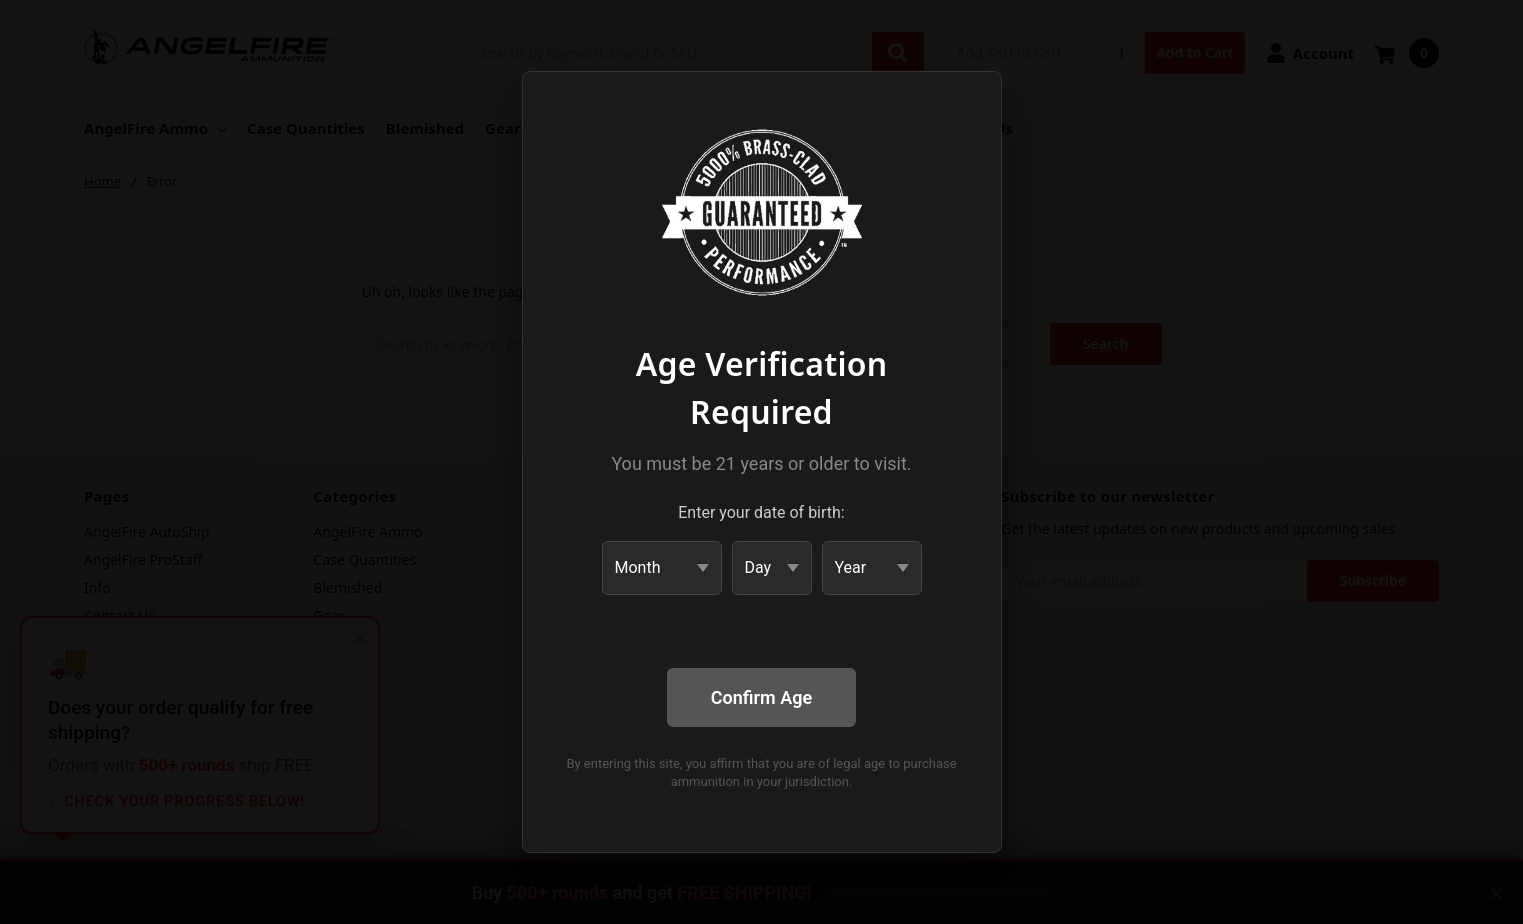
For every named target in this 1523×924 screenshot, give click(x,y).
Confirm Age (761, 697)
